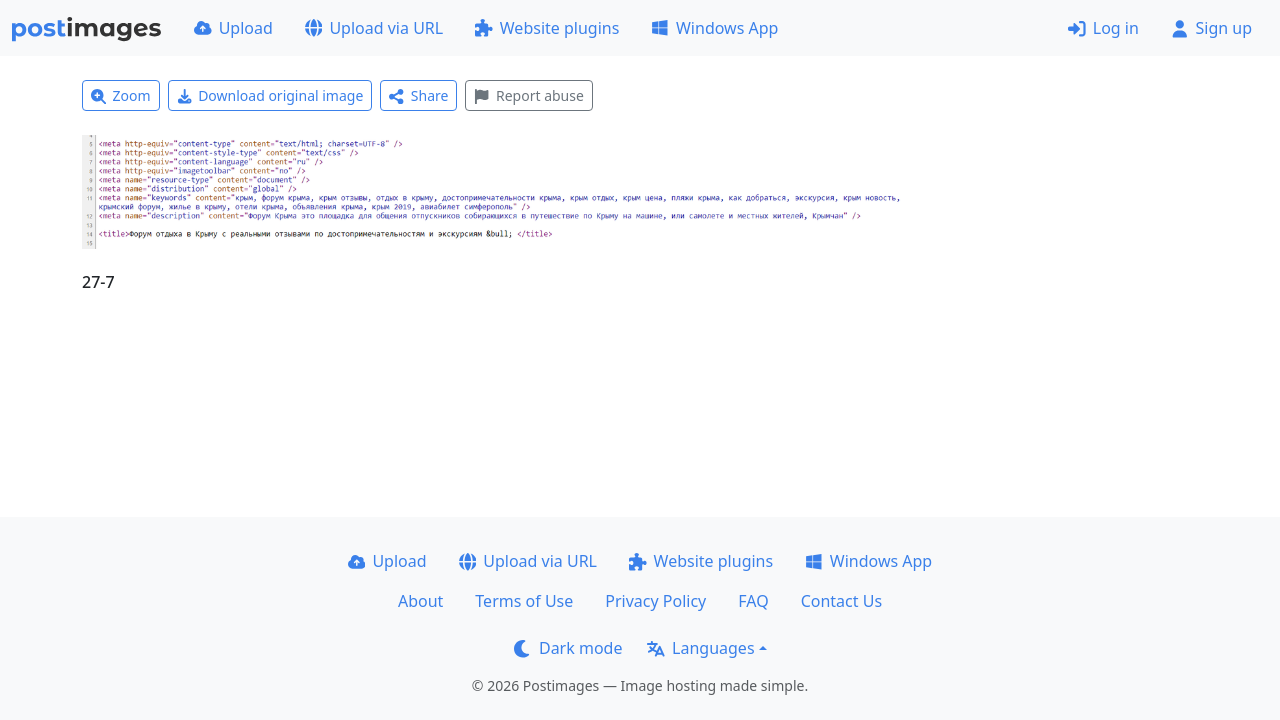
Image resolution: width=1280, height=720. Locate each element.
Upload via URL (374, 28)
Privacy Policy (655, 601)
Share (418, 95)
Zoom (121, 95)
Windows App (714, 28)
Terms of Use (524, 601)
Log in (1103, 28)
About (420, 601)
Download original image (270, 95)
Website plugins (547, 28)
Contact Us (841, 601)
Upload (233, 28)
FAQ (753, 601)
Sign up (1211, 28)
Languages (700, 648)
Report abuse (528, 95)
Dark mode (568, 648)
